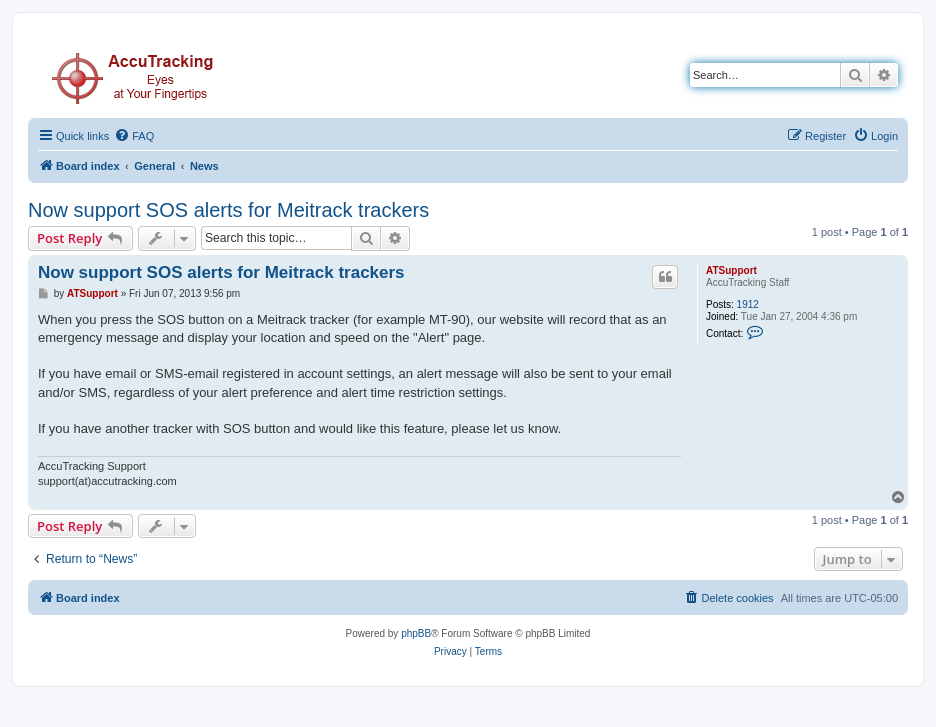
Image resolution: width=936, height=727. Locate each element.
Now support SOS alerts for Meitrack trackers (228, 210)
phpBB (416, 633)
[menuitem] (134, 136)
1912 (748, 304)
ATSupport (731, 270)
